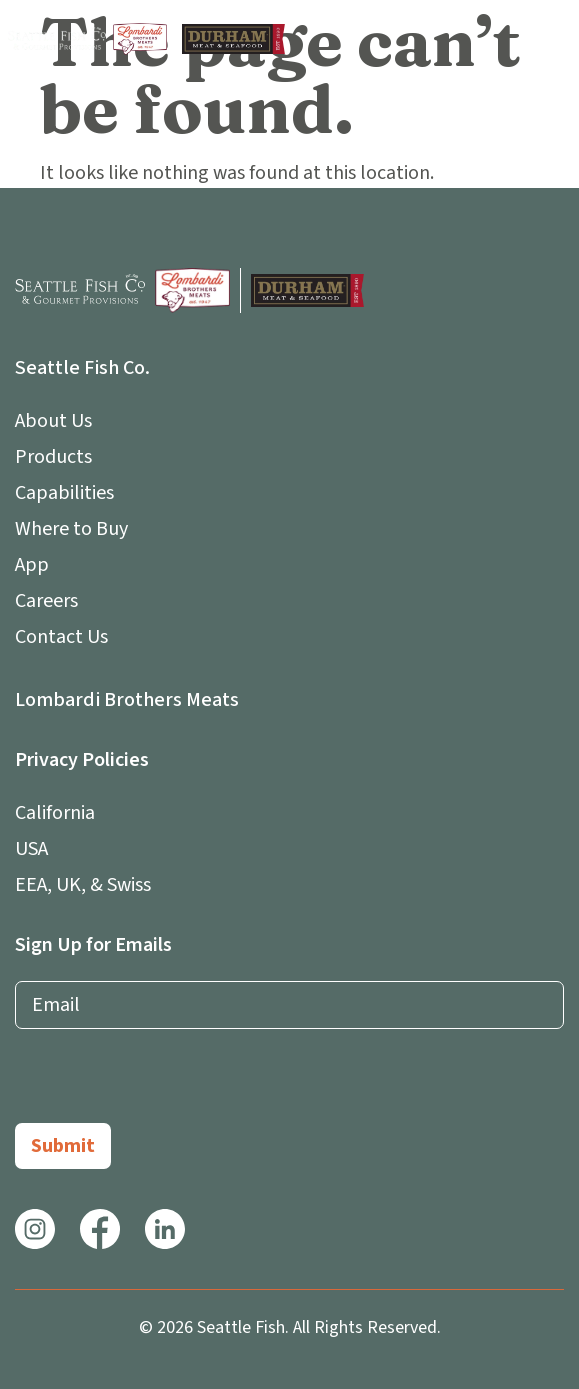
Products (53, 457)
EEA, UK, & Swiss (83, 885)
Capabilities (64, 493)
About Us (58, 421)
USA (31, 849)
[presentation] (167, 1084)
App (37, 565)
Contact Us (61, 637)
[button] (552, 39)
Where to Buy (71, 529)
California (55, 813)
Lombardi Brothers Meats (127, 700)
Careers (46, 601)
